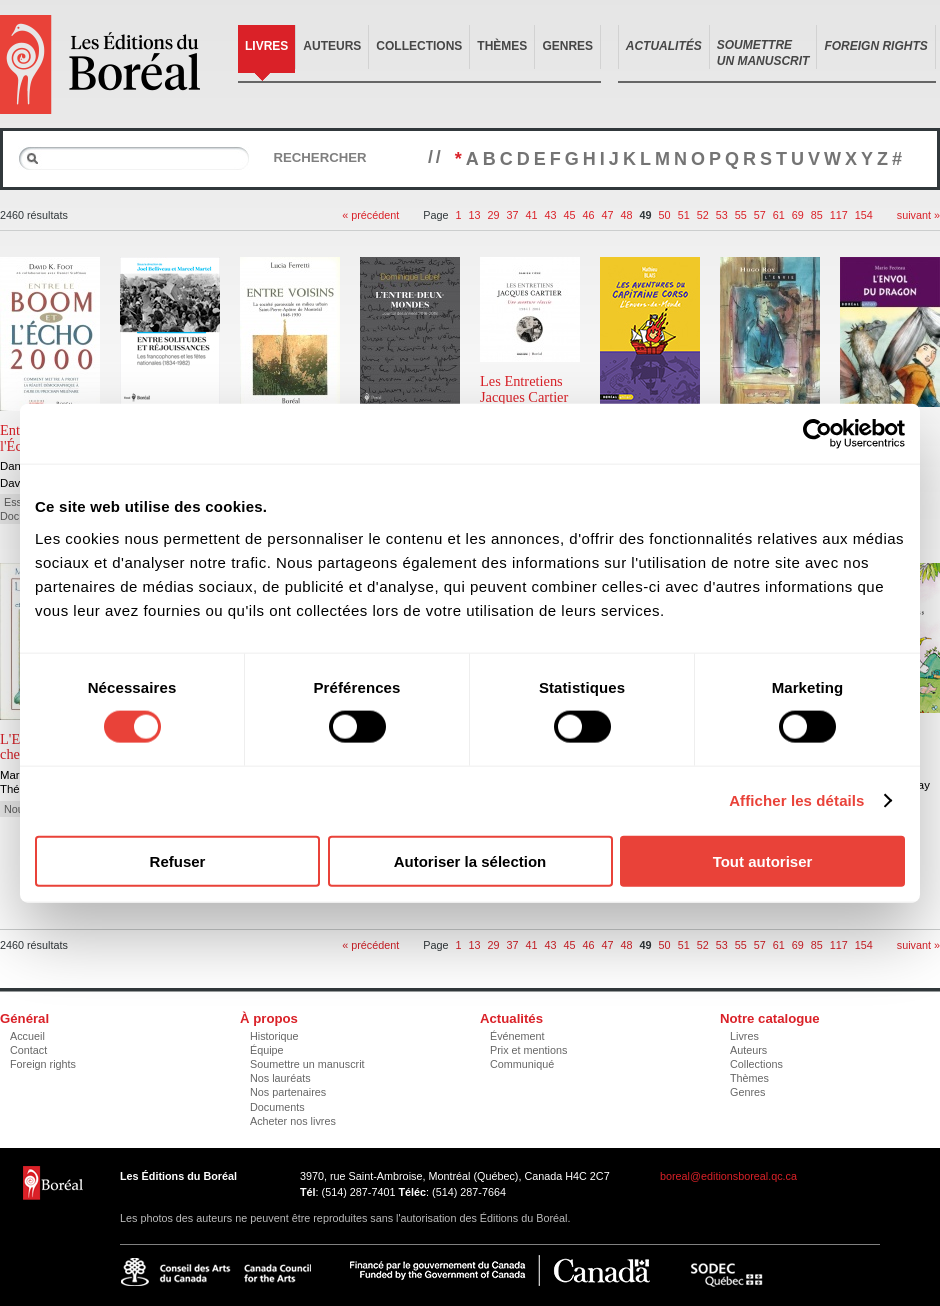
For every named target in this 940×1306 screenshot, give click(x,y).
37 (512, 215)
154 (864, 215)
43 (551, 215)
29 (493, 215)
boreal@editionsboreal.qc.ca (728, 1176)
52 (703, 215)
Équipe (267, 1050)
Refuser (178, 860)
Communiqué (522, 1064)
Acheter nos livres (293, 1121)
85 (817, 215)
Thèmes (502, 46)
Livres (266, 46)
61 (779, 215)
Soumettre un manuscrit (307, 1064)
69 (798, 215)
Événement (517, 1036)
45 (570, 215)
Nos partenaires (288, 1092)
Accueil (27, 1036)
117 (839, 215)
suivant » (918, 215)
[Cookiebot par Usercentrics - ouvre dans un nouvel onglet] (817, 434)
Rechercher (319, 157)
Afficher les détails (796, 800)
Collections (419, 46)
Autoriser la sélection (470, 860)
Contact (28, 1050)
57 (760, 215)
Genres (567, 46)
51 (684, 215)
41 (532, 215)
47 (608, 215)
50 (665, 215)
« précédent (370, 215)
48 (627, 215)
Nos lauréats (280, 1078)
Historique (274, 1036)
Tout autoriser (763, 860)
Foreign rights (43, 1064)
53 (722, 215)
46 (589, 215)
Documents (277, 1107)
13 (474, 215)
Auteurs (332, 46)
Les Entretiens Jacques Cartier (524, 389)
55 (741, 215)
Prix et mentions (528, 1050)
